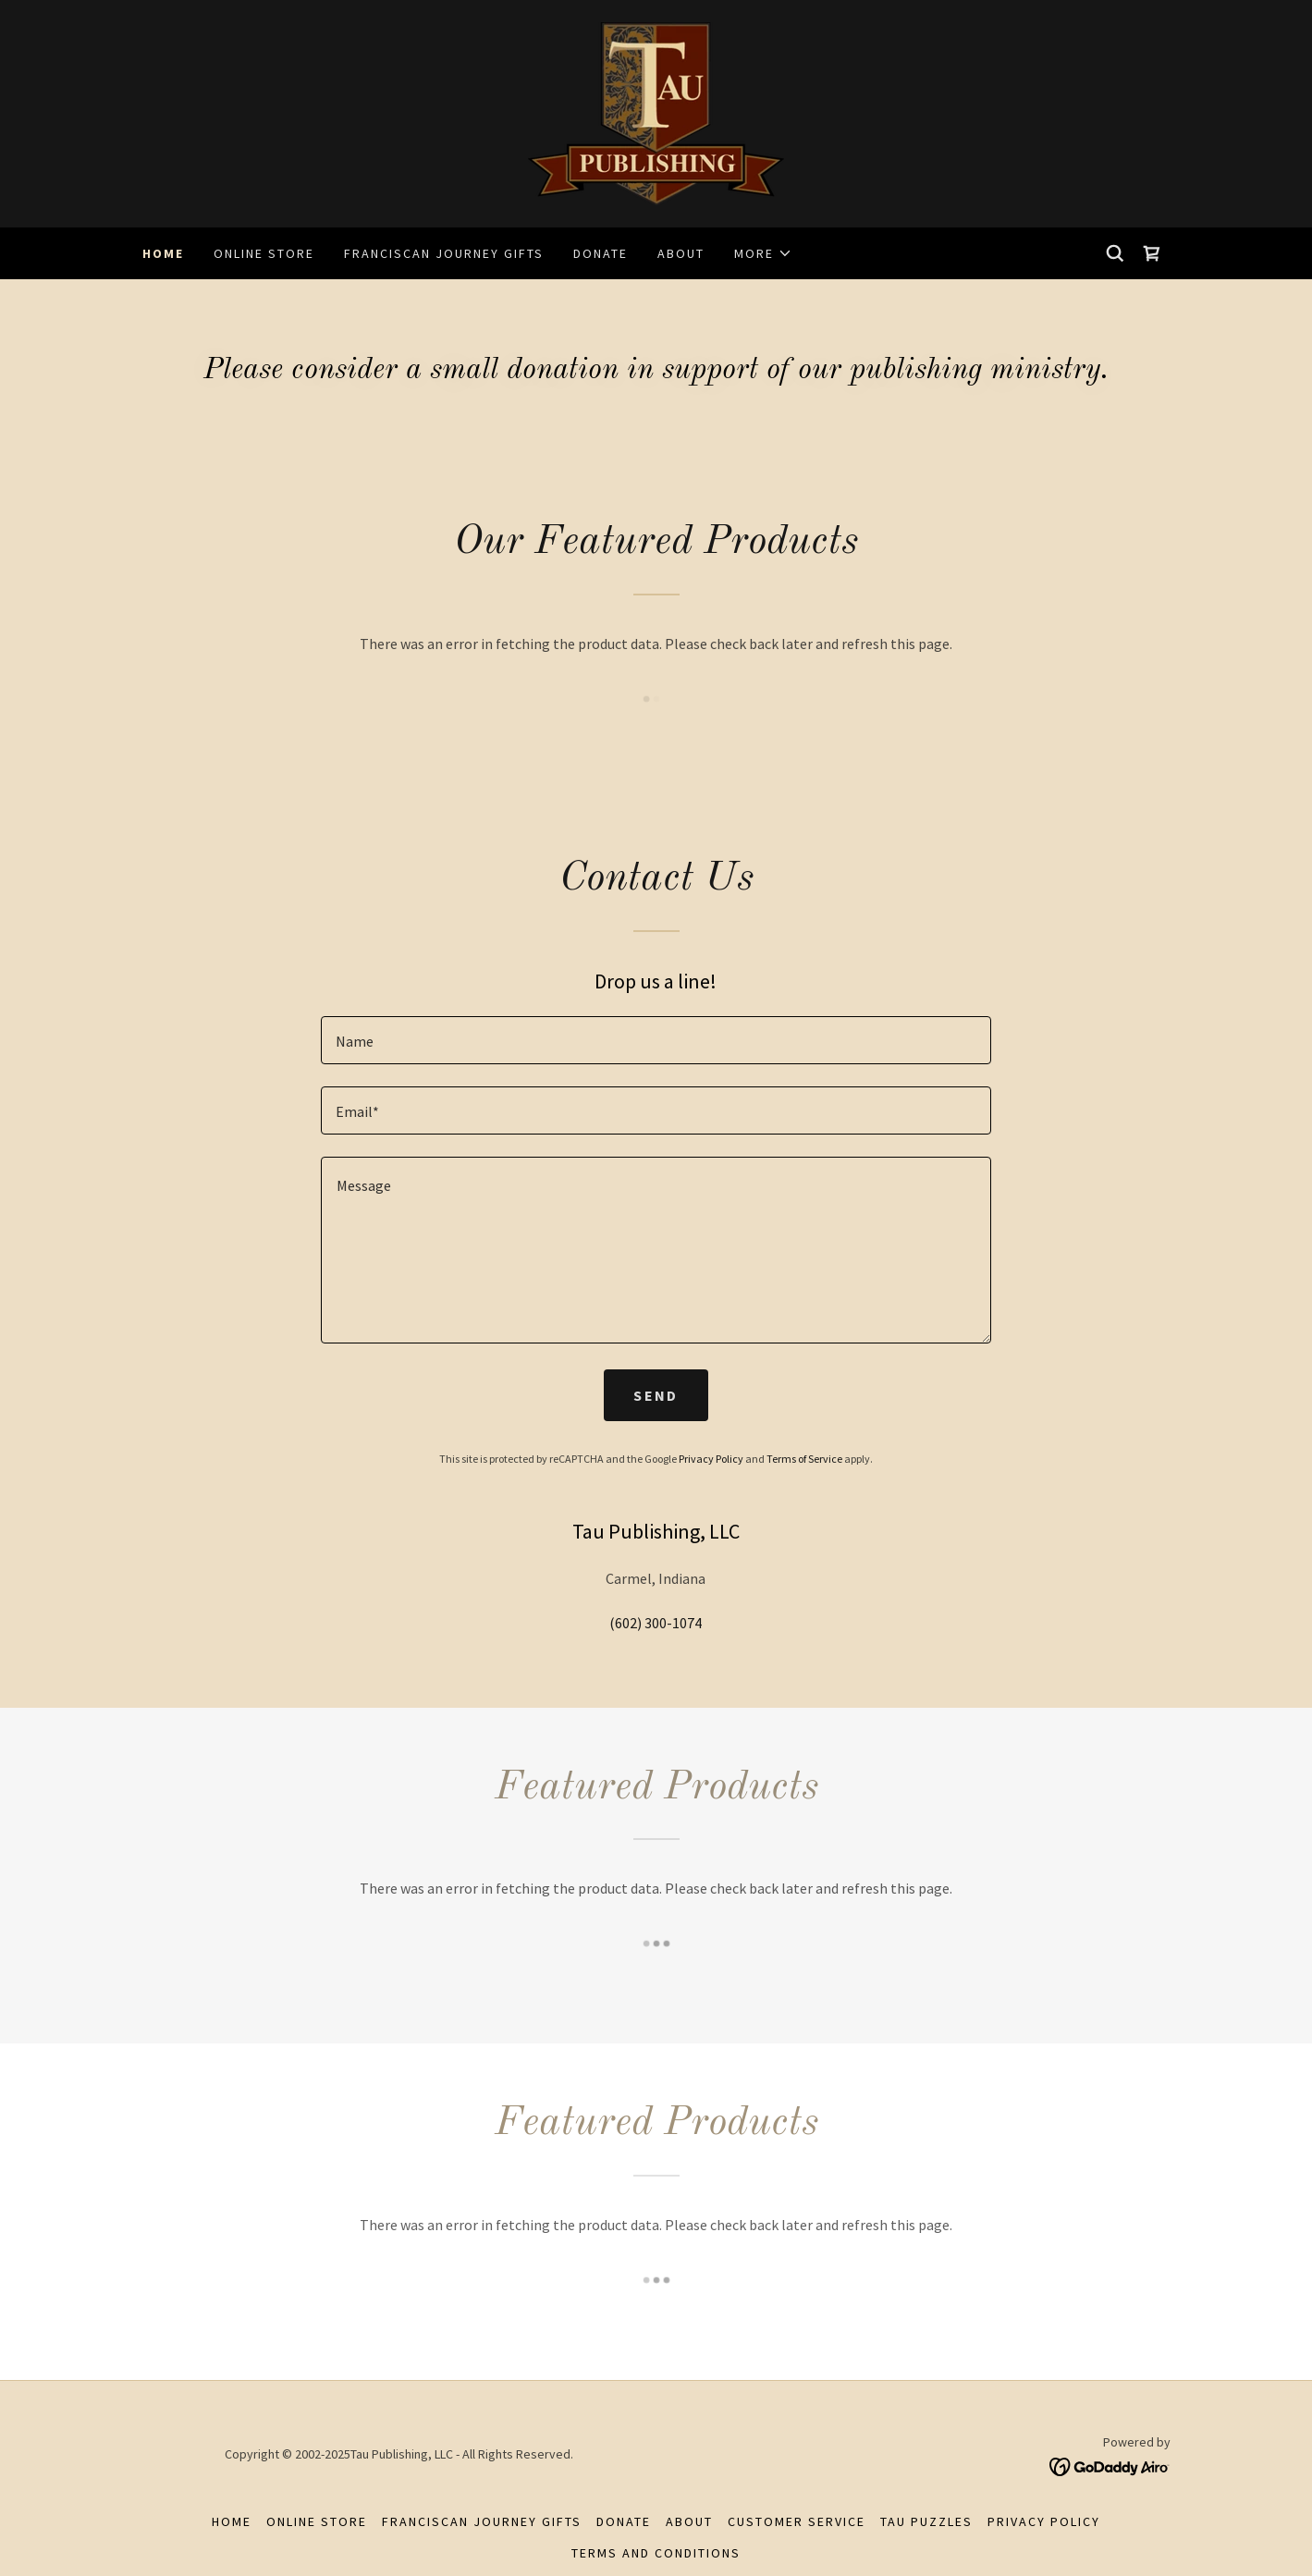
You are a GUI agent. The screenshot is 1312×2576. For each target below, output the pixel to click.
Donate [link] (600, 253)
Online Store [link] (264, 253)
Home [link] (163, 253)
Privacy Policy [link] (711, 1459)
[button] (763, 253)
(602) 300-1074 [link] (655, 1622)
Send (655, 1395)
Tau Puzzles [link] (926, 2521)
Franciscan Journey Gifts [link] (444, 253)
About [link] (681, 253)
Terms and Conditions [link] (656, 2553)
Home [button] (231, 2521)
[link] (656, 112)
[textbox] (656, 1040)
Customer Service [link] (796, 2521)
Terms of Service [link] (804, 1459)
